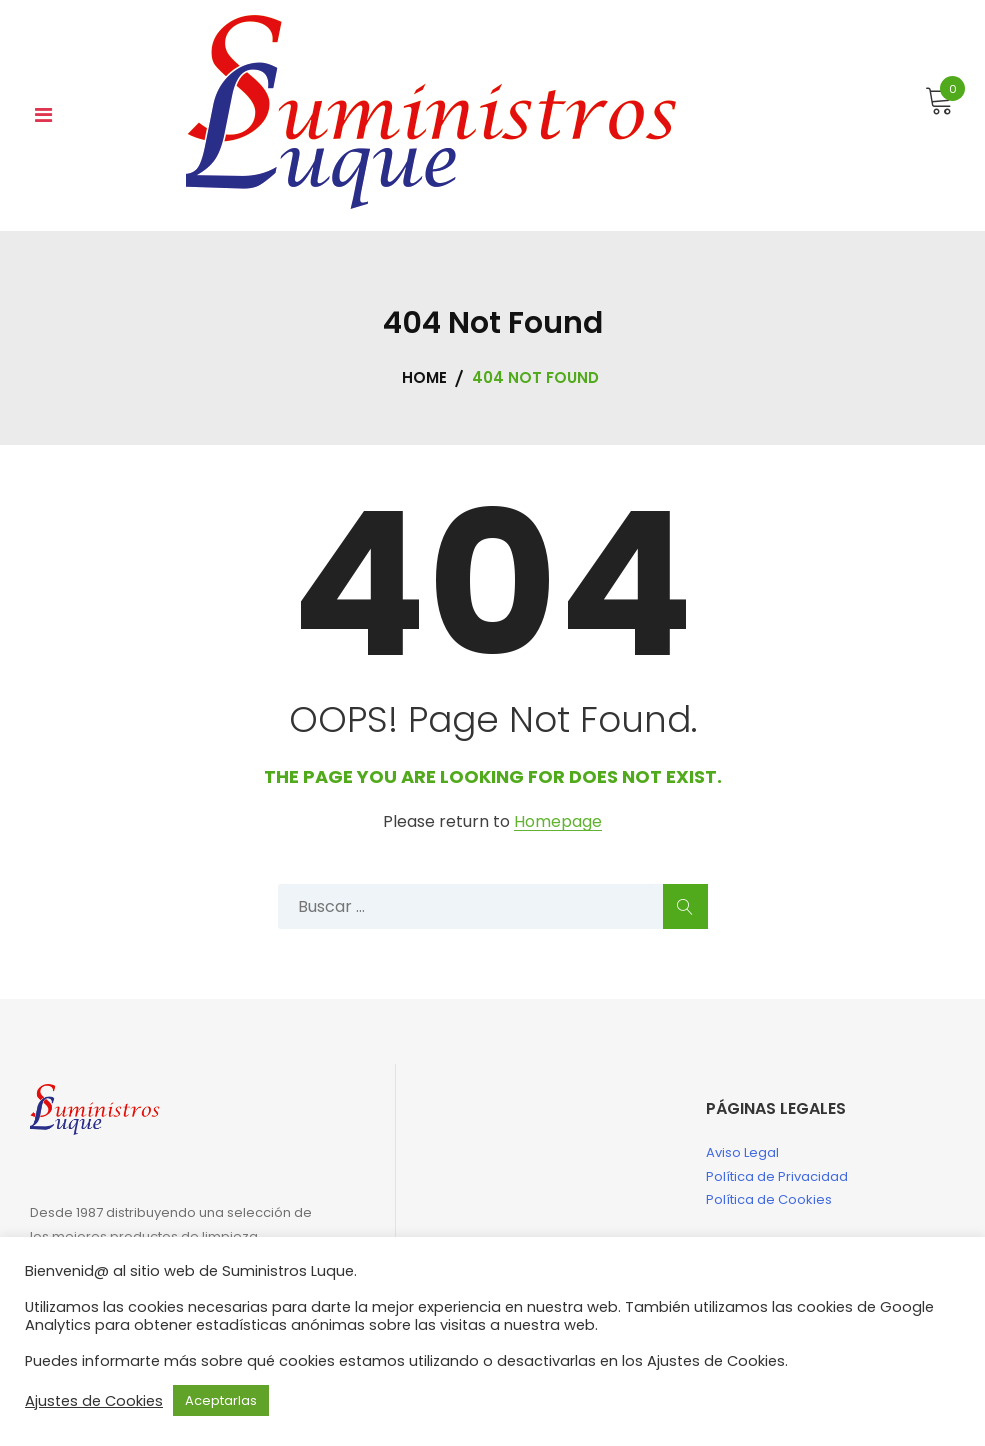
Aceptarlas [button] (221, 1400)
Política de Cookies (769, 1199)
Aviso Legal (742, 1152)
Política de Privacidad (777, 1176)
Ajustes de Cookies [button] (94, 1401)
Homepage (558, 822)
